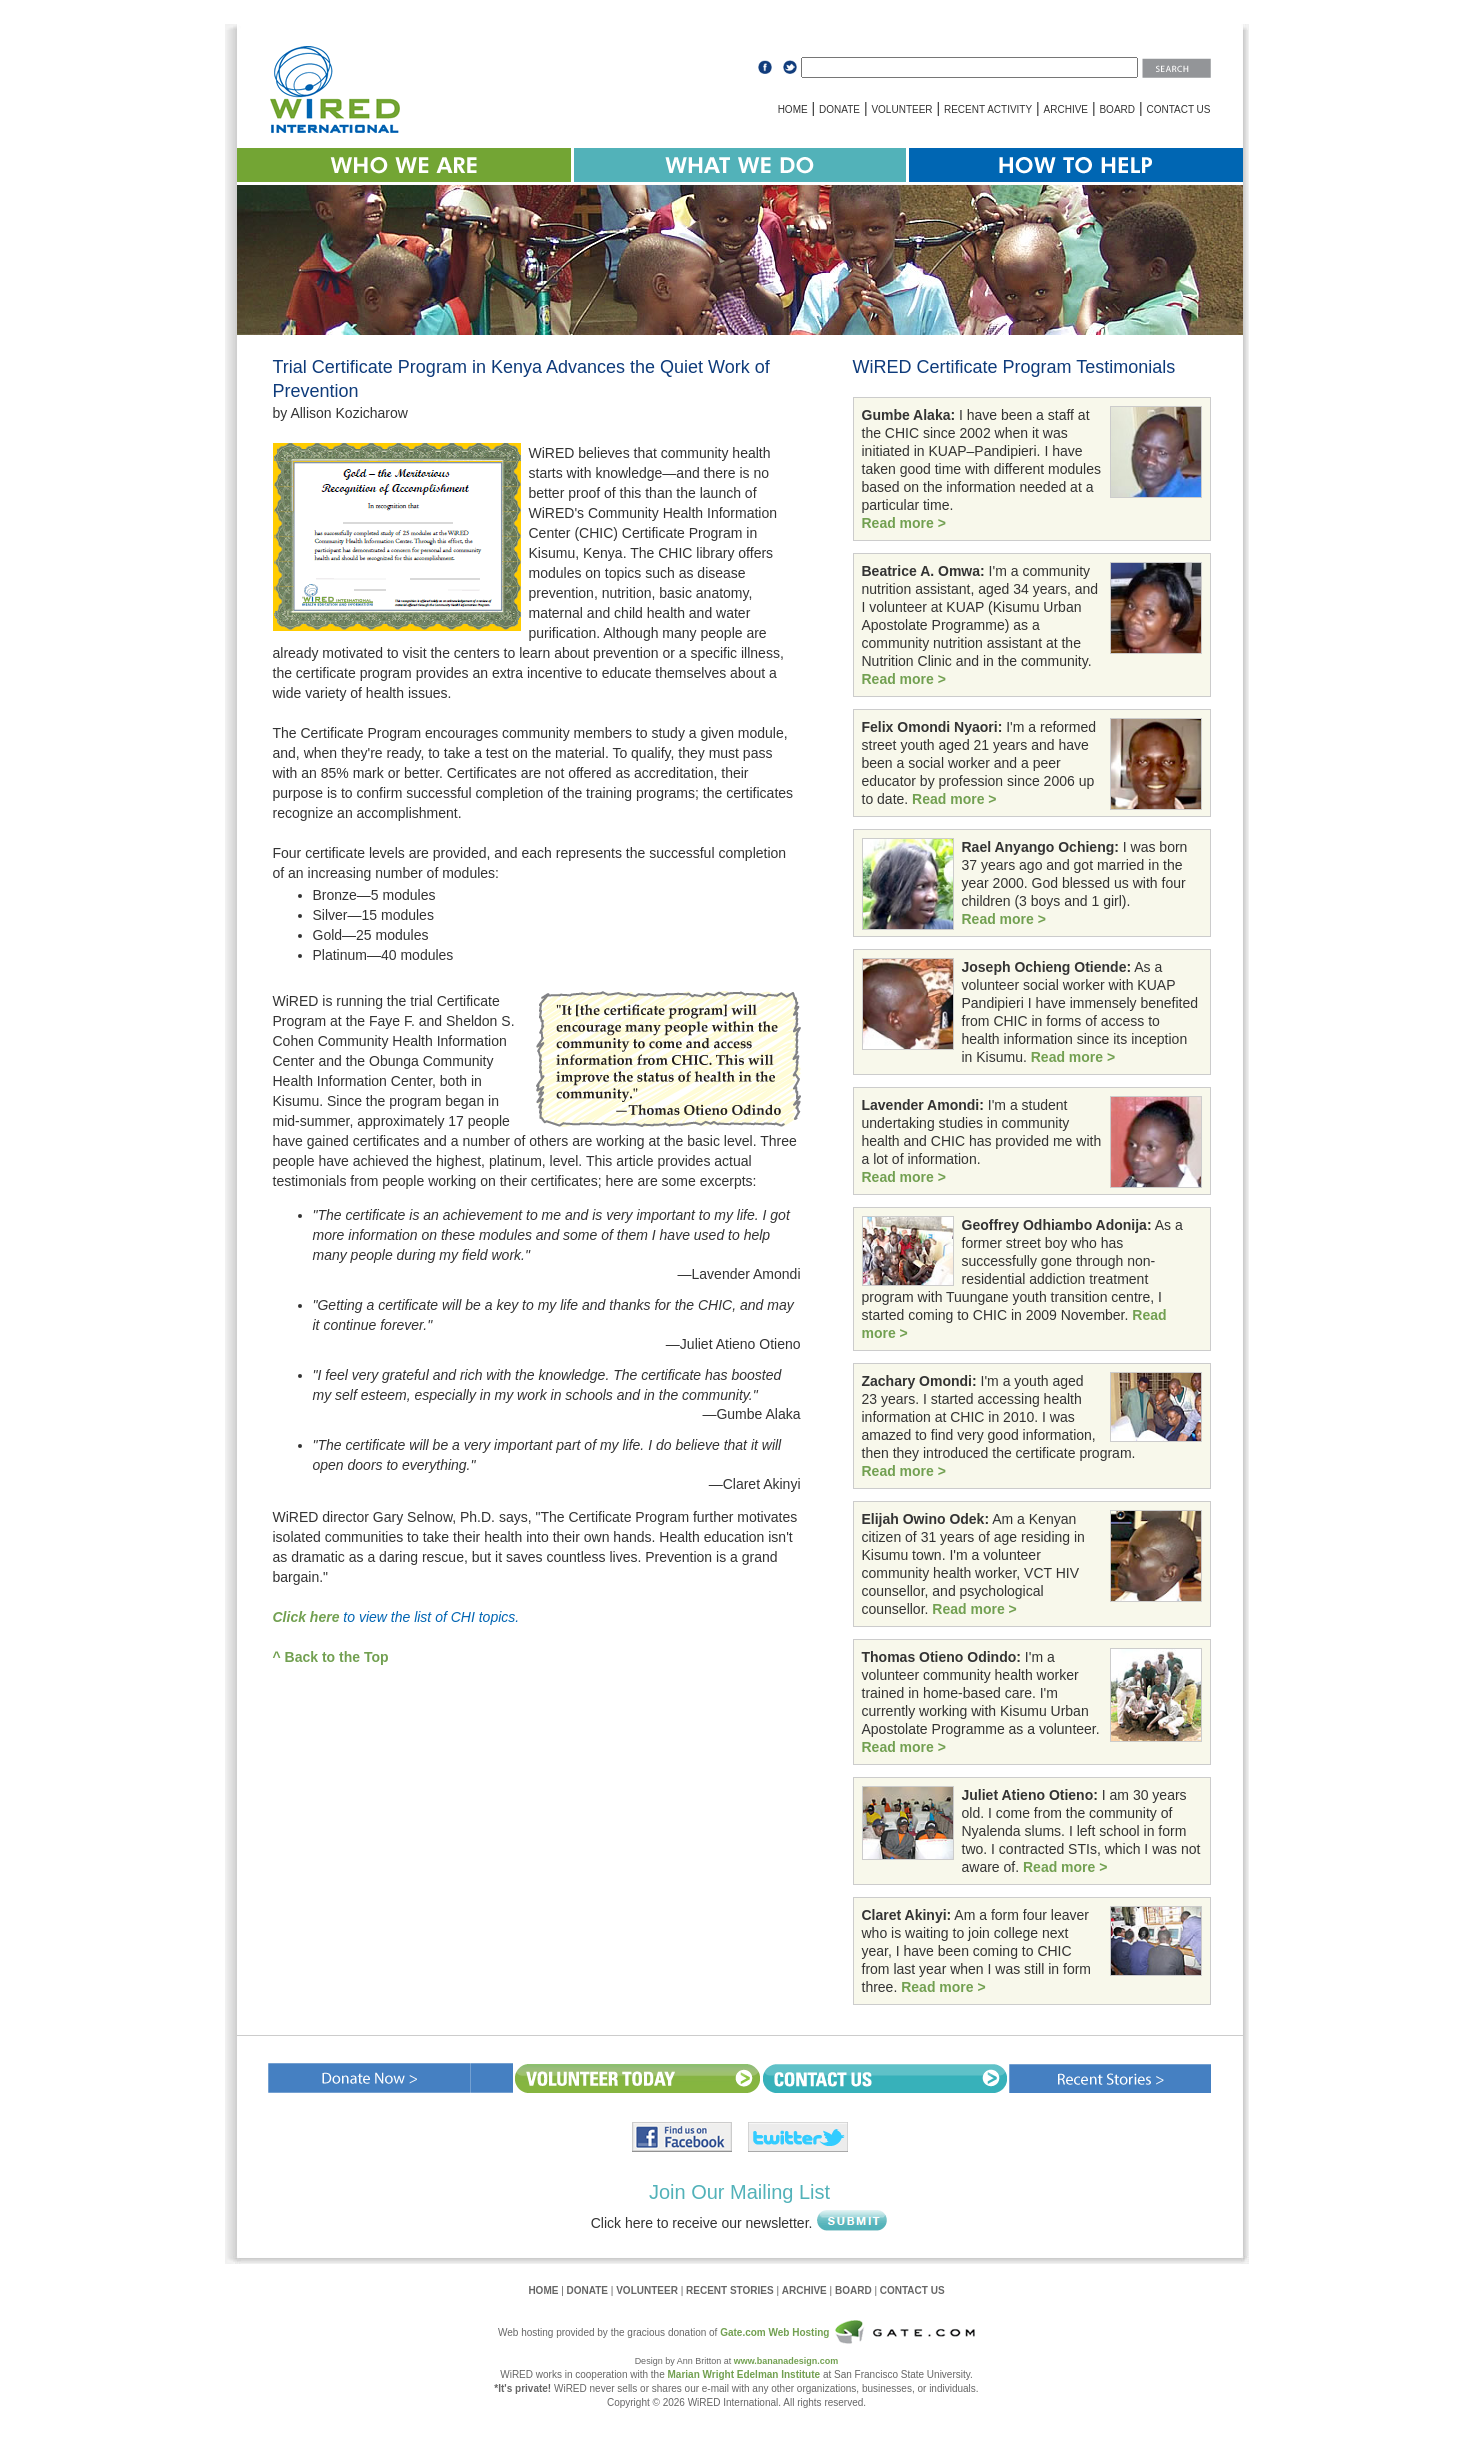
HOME (793, 109)
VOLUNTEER (901, 109)
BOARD (1117, 109)
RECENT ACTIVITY (988, 109)
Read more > (904, 523)
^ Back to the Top (331, 1657)
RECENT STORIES (730, 2290)
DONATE (839, 109)
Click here (306, 1617)
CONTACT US (1178, 109)
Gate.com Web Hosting (774, 2332)
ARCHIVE (1066, 109)
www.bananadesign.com (786, 2361)
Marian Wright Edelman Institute (744, 2374)
